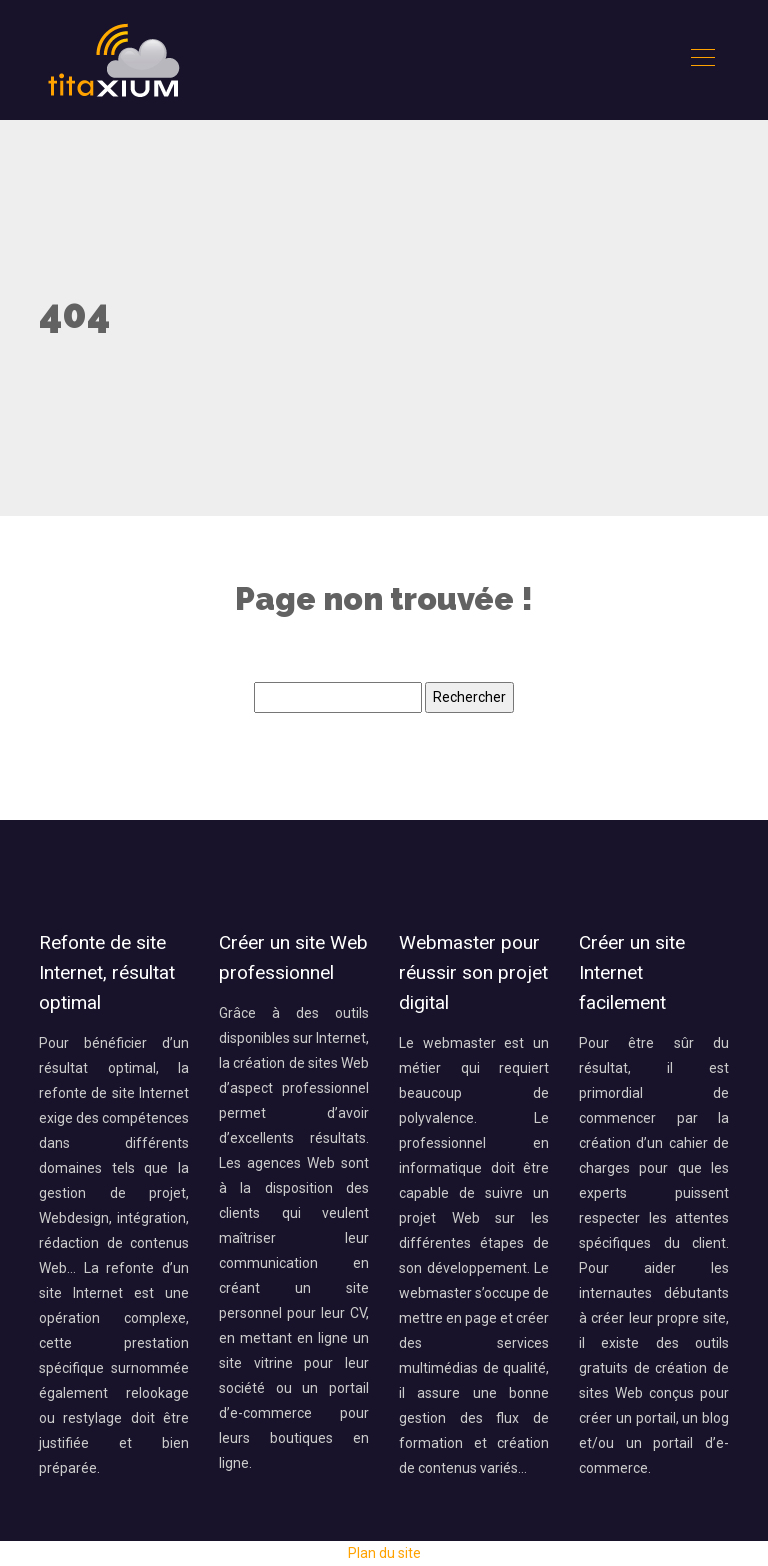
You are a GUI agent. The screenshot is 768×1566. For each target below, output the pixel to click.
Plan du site (384, 1553)
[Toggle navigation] (702, 60)
